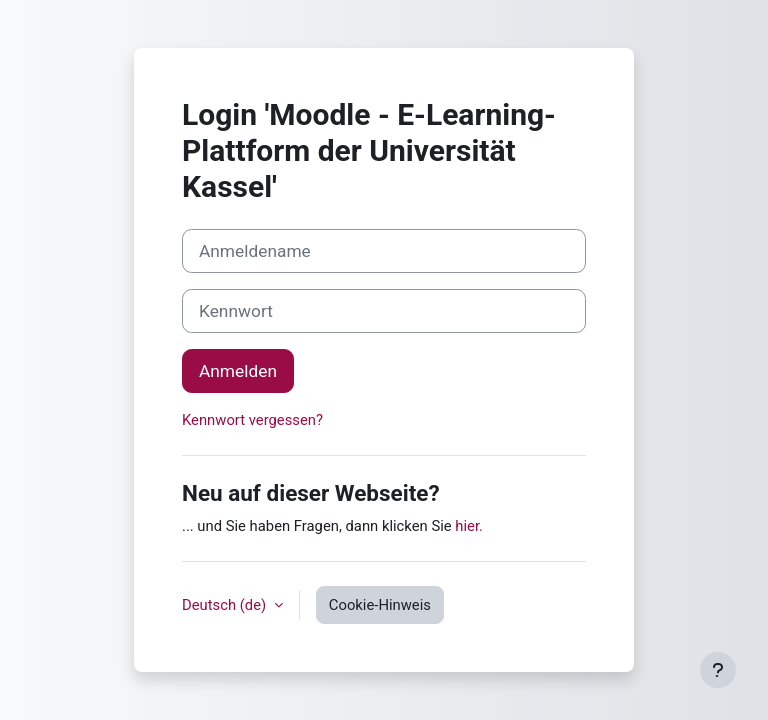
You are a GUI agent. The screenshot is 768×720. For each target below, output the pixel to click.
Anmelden (238, 371)
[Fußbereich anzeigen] (718, 670)
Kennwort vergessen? (252, 420)
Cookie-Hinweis (380, 605)
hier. (469, 526)
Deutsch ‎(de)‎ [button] (226, 605)
